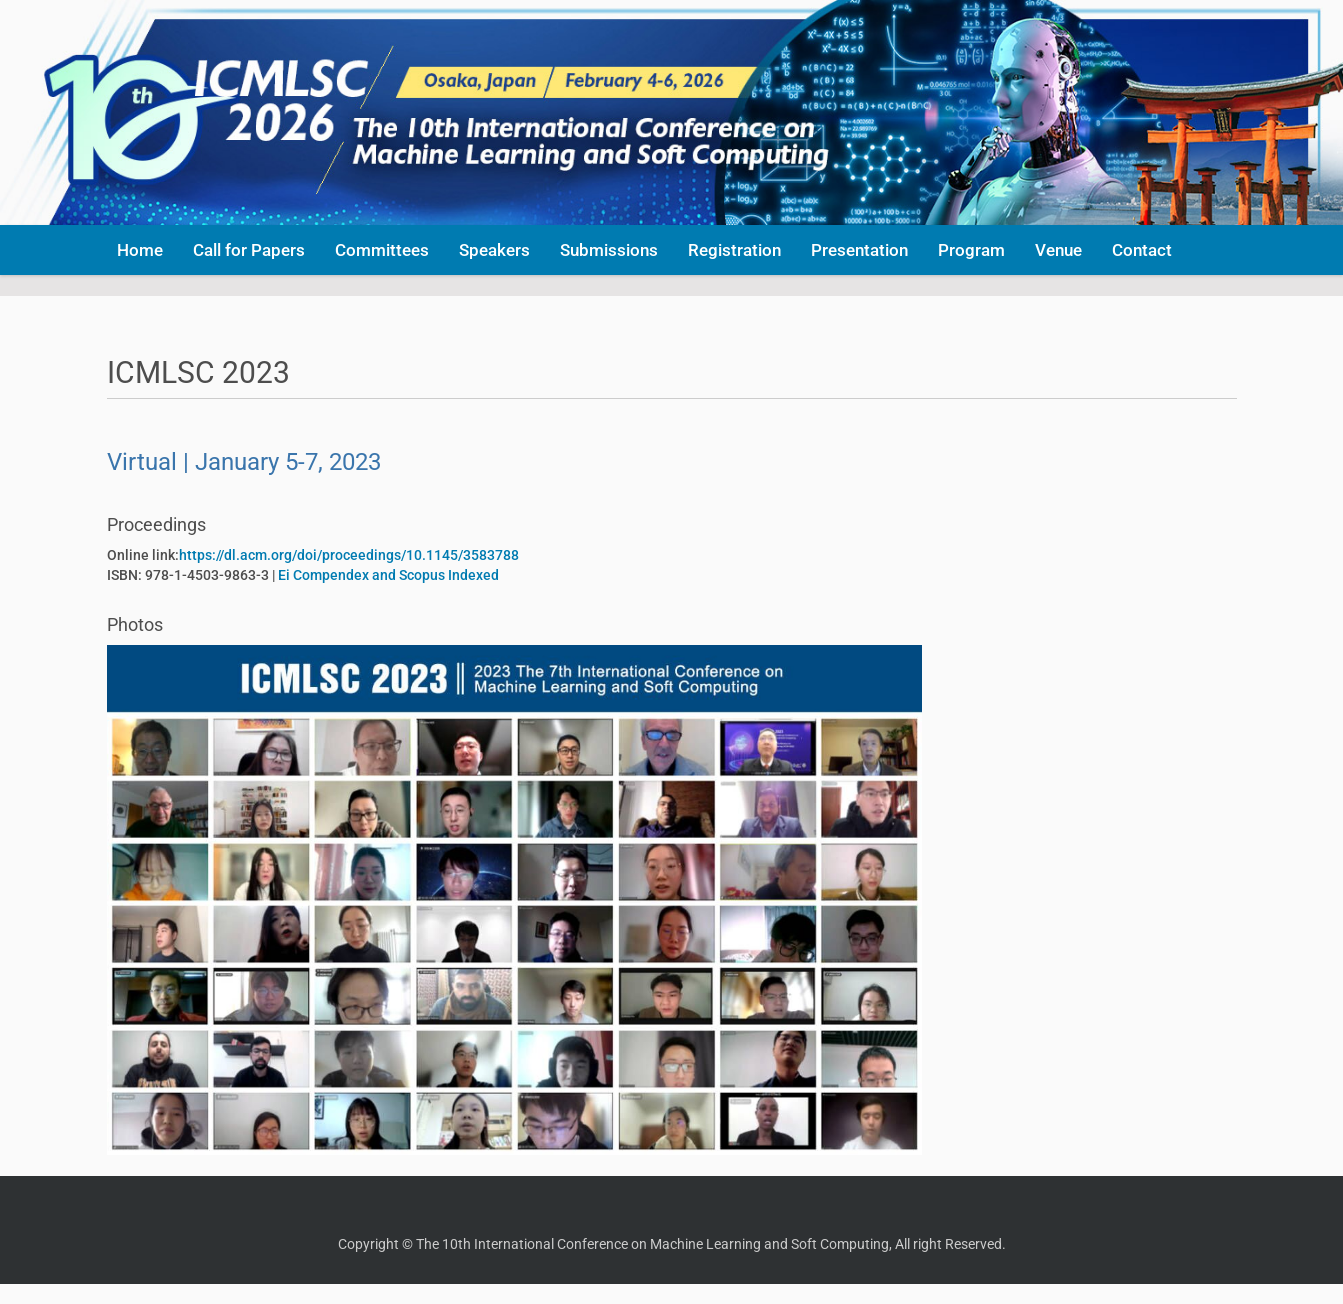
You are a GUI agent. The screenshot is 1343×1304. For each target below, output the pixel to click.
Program (971, 250)
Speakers (494, 250)
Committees (382, 250)
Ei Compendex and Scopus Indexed (388, 575)
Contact (1142, 250)
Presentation (859, 250)
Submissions (609, 250)
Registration (734, 250)
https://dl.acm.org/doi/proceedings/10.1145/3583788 (349, 555)
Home (140, 250)
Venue (1058, 250)
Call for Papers (249, 250)
